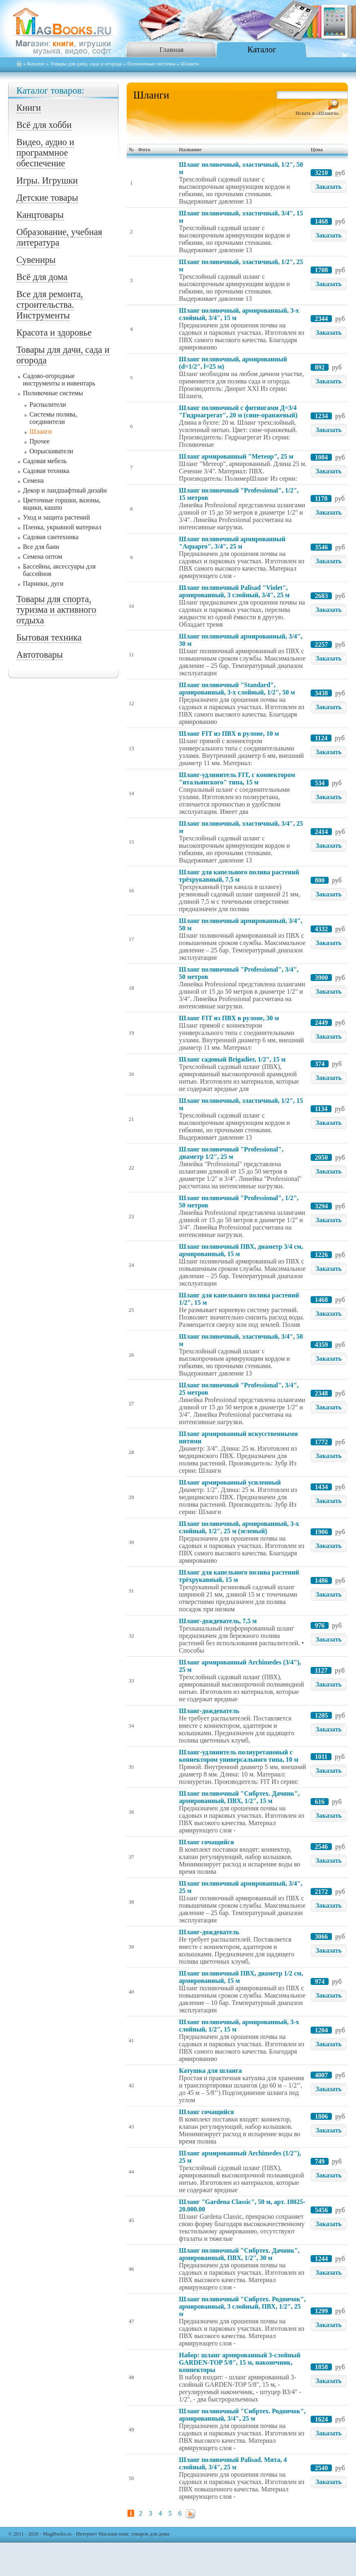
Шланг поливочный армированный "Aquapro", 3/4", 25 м (232, 542)
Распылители (47, 404)
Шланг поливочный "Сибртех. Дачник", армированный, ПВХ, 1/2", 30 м (239, 2254)
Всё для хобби (44, 125)
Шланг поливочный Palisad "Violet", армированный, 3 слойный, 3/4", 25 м (234, 591)
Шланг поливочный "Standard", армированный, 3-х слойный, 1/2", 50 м (237, 688)
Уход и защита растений (56, 517)
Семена (33, 480)
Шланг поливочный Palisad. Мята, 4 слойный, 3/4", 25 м (233, 2463)
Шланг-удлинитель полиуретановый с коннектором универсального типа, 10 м (238, 1756)
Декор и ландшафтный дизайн (65, 490)
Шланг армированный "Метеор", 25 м (236, 456)
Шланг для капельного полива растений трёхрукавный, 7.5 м (239, 876)
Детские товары (47, 198)
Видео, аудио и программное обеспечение (45, 152)
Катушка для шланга (210, 2070)
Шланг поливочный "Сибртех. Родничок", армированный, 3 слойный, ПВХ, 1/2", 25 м (242, 2306)
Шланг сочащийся (206, 1842)
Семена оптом (42, 556)
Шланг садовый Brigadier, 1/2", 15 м (232, 1059)
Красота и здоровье (54, 332)
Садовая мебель (45, 460)
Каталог (261, 49)
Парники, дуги (43, 583)
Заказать (329, 186)
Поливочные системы (151, 64)
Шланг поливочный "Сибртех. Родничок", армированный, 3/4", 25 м (242, 2415)
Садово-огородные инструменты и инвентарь (59, 379)
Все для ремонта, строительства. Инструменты (49, 304)
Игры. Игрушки (47, 180)
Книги (28, 108)
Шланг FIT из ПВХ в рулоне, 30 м (229, 1018)
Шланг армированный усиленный (230, 1482)
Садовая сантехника (50, 536)
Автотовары (39, 655)
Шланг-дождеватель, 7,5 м (218, 1620)
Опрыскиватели (51, 451)
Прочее (39, 441)
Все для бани (41, 546)
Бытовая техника (49, 637)
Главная (171, 49)
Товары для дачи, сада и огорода (86, 64)
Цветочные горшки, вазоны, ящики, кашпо (62, 504)
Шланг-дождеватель (209, 1710)
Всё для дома (41, 277)
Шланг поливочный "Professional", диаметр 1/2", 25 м (231, 1153)
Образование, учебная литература (59, 237)
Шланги (40, 431)
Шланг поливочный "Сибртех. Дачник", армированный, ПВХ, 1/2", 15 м (239, 1797)
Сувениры (36, 260)
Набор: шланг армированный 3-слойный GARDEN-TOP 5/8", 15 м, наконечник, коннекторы (239, 2362)
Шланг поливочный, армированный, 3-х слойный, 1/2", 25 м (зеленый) (239, 1527)
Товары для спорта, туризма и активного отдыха (56, 609)
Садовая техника (46, 470)
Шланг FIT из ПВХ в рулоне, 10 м (229, 733)
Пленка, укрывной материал (62, 527)
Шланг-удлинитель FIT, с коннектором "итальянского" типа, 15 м (237, 778)
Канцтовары (40, 215)
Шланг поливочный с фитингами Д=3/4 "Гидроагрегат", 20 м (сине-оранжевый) (238, 411)
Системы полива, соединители (53, 418)
